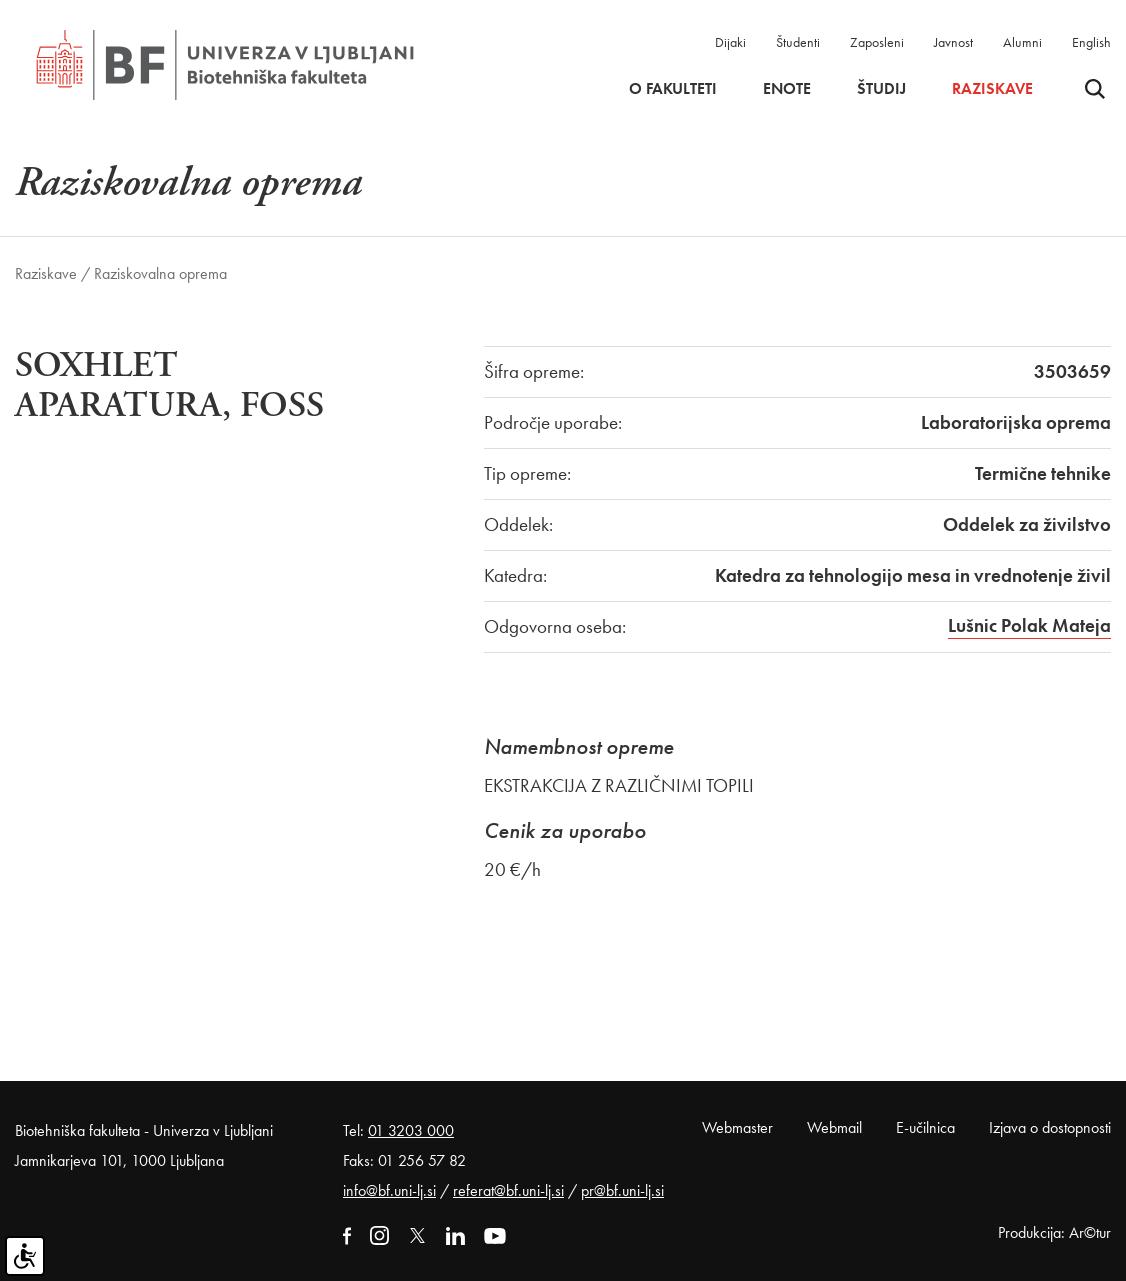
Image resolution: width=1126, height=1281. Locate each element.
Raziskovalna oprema (160, 273)
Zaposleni (877, 42)
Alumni (1022, 42)
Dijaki (730, 42)
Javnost (953, 42)
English (1091, 42)
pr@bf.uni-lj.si (622, 1190)
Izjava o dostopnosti (1050, 1127)
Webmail (834, 1127)
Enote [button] (787, 89)
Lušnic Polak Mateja (1029, 625)
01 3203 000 (411, 1130)
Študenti (798, 42)
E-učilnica (925, 1127)
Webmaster (737, 1127)
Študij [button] (881, 89)
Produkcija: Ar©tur (1054, 1232)
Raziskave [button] (992, 89)
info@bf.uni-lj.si (389, 1190)
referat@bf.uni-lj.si (508, 1190)
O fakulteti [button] (673, 89)
